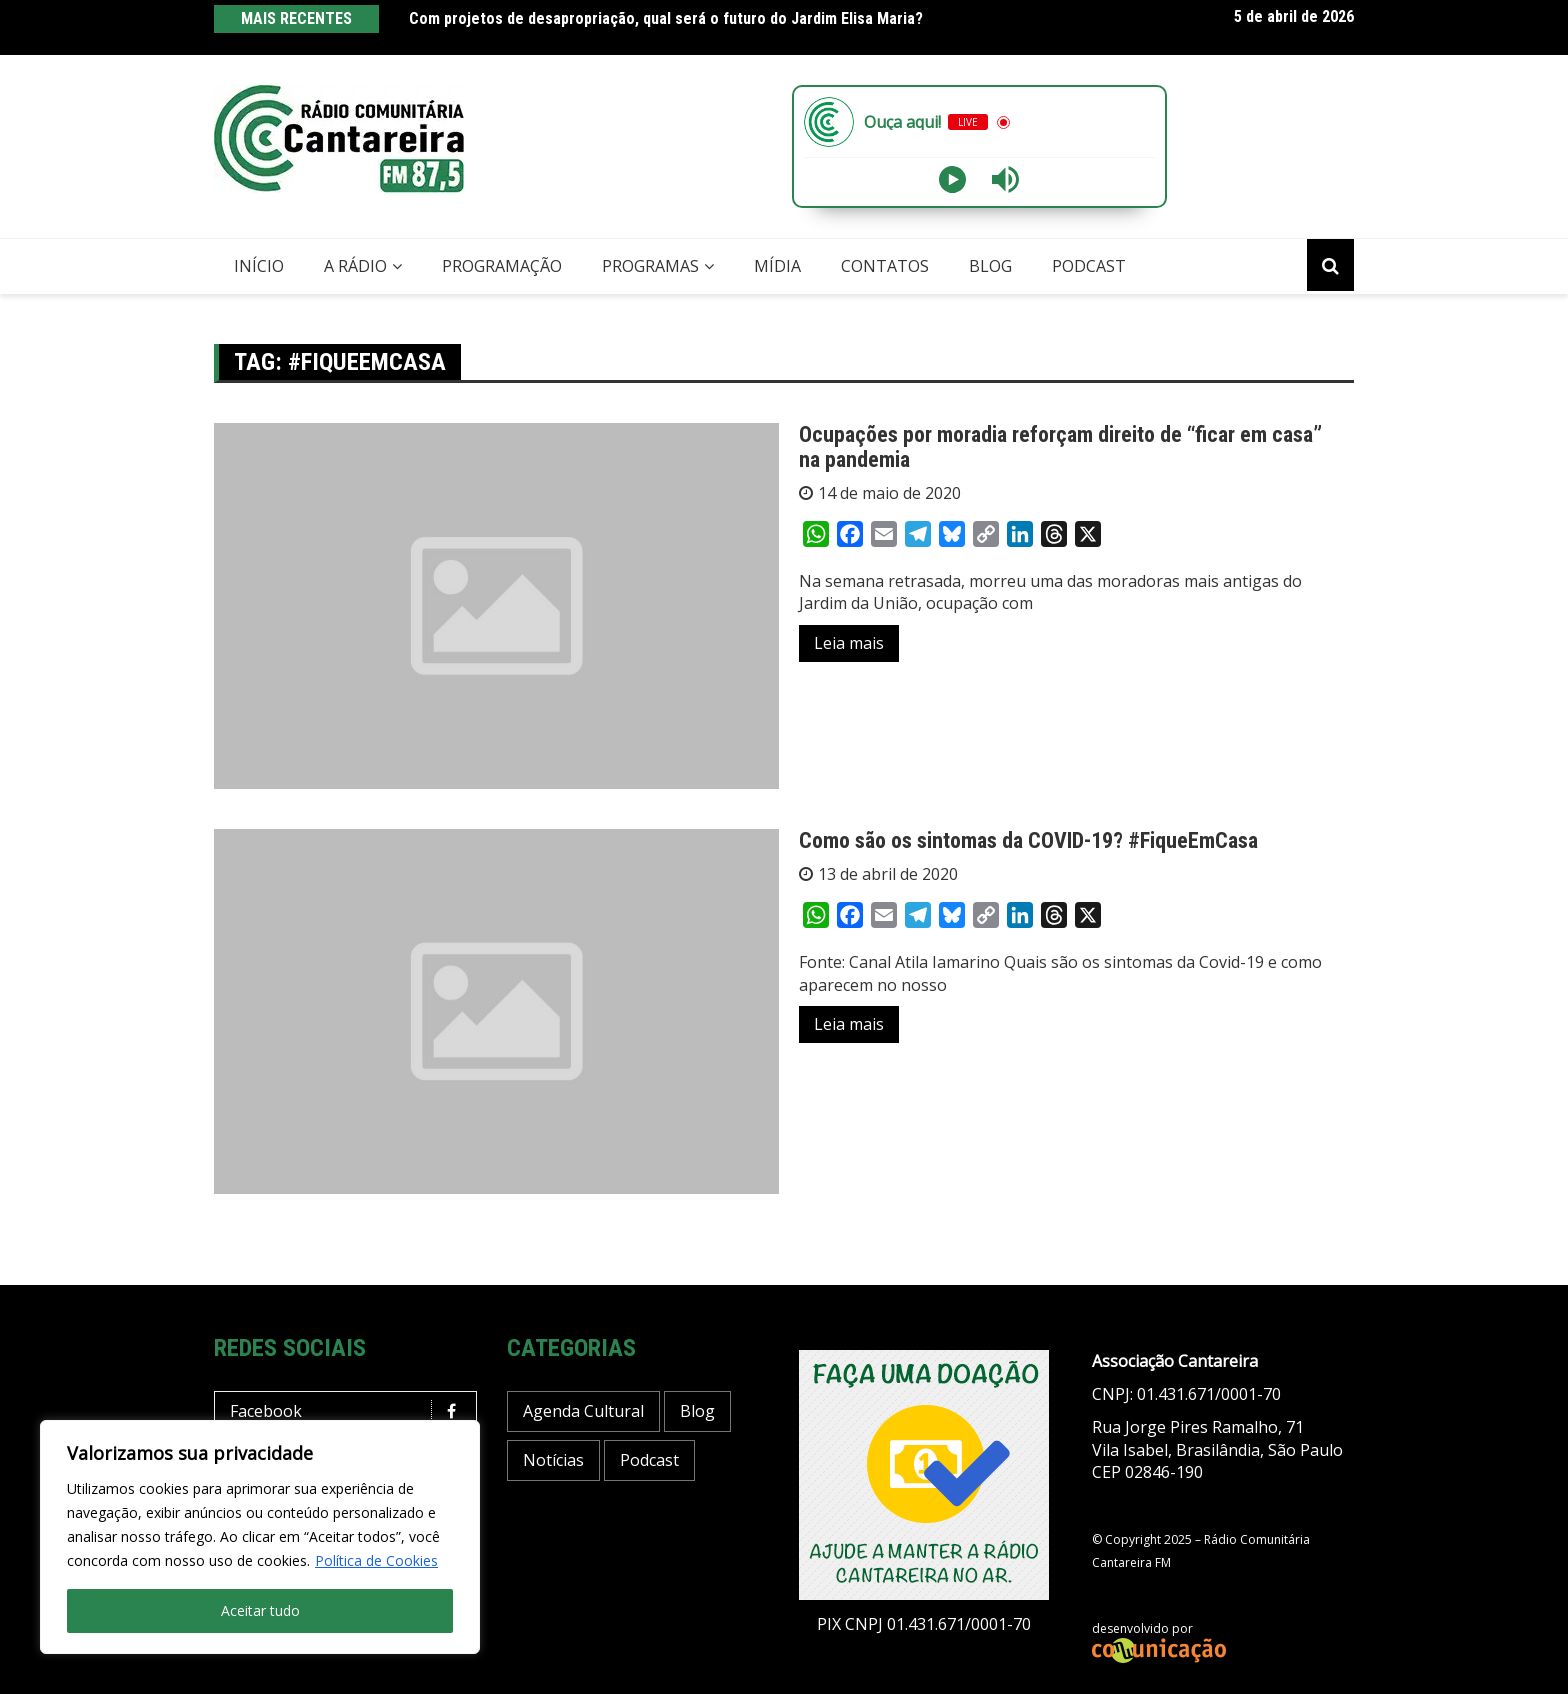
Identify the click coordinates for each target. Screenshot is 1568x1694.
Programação (502, 266)
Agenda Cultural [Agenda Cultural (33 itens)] (583, 1411)
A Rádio (355, 266)
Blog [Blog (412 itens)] (697, 1411)
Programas (650, 266)
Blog (990, 266)
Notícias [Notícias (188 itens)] (553, 1460)
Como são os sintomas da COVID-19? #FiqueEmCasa (1028, 840)
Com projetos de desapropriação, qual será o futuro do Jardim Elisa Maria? (666, 18)
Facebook (350, 1411)
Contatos (885, 266)
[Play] (952, 179)
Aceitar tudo (260, 1610)
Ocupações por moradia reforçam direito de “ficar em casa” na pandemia (1060, 446)
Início (259, 266)
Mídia (777, 266)
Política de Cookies (376, 1560)
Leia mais (849, 643)
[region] (260, 1537)
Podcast (1089, 266)
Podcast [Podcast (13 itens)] (649, 1460)
